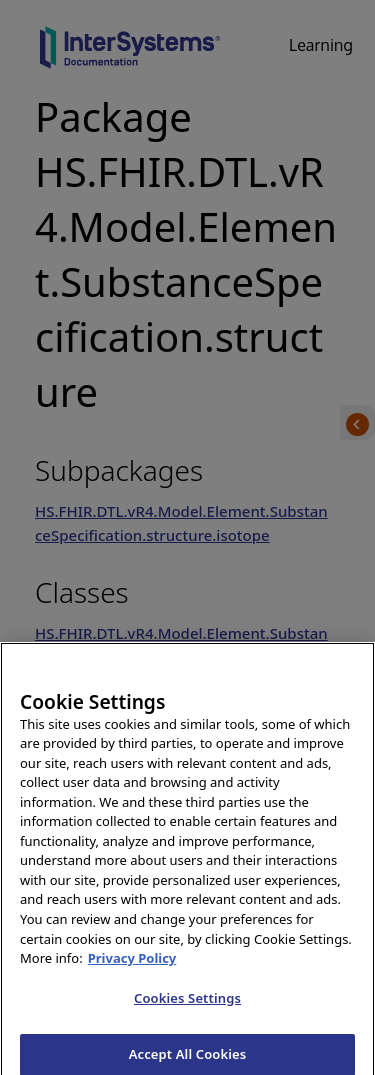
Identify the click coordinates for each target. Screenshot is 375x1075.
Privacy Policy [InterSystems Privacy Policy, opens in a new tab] (132, 966)
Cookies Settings (187, 1005)
